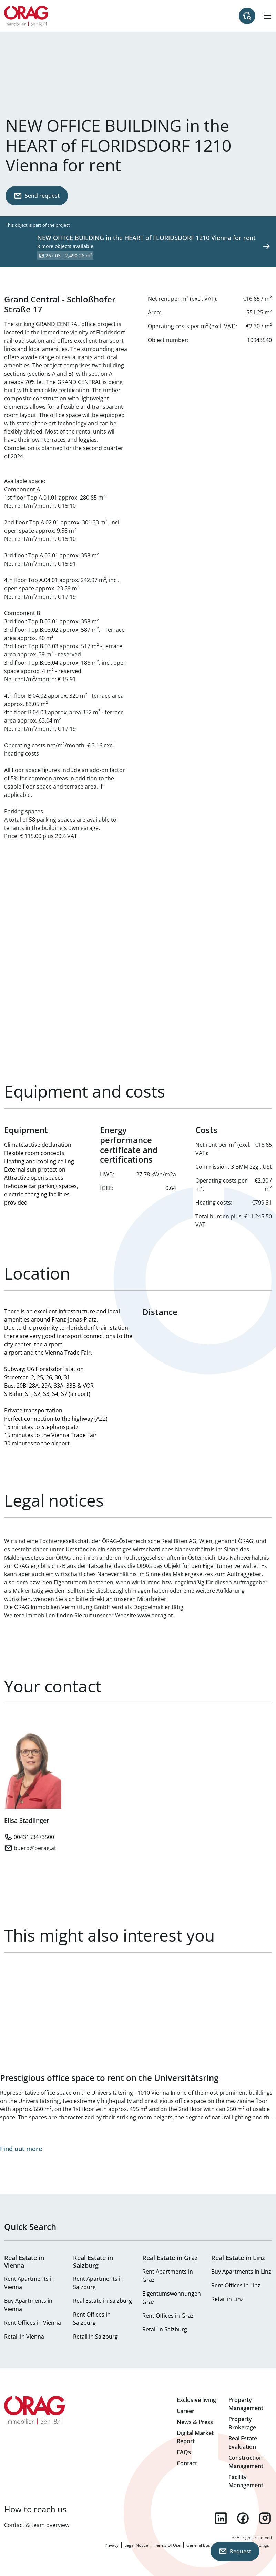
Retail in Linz (227, 2299)
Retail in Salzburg (95, 2336)
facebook (243, 2518)
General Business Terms (210, 2545)
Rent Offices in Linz (235, 2285)
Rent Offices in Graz (168, 2315)
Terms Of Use (167, 2545)
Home (26, 16)
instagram (265, 2518)
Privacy (112, 2545)
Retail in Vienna (24, 2336)
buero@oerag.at (35, 1848)
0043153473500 (34, 1837)
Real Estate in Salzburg (102, 2301)
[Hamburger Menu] (268, 16)
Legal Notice (136, 2545)
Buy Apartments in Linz (241, 2271)
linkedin (221, 2518)
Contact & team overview (36, 2525)
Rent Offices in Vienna (32, 2323)
